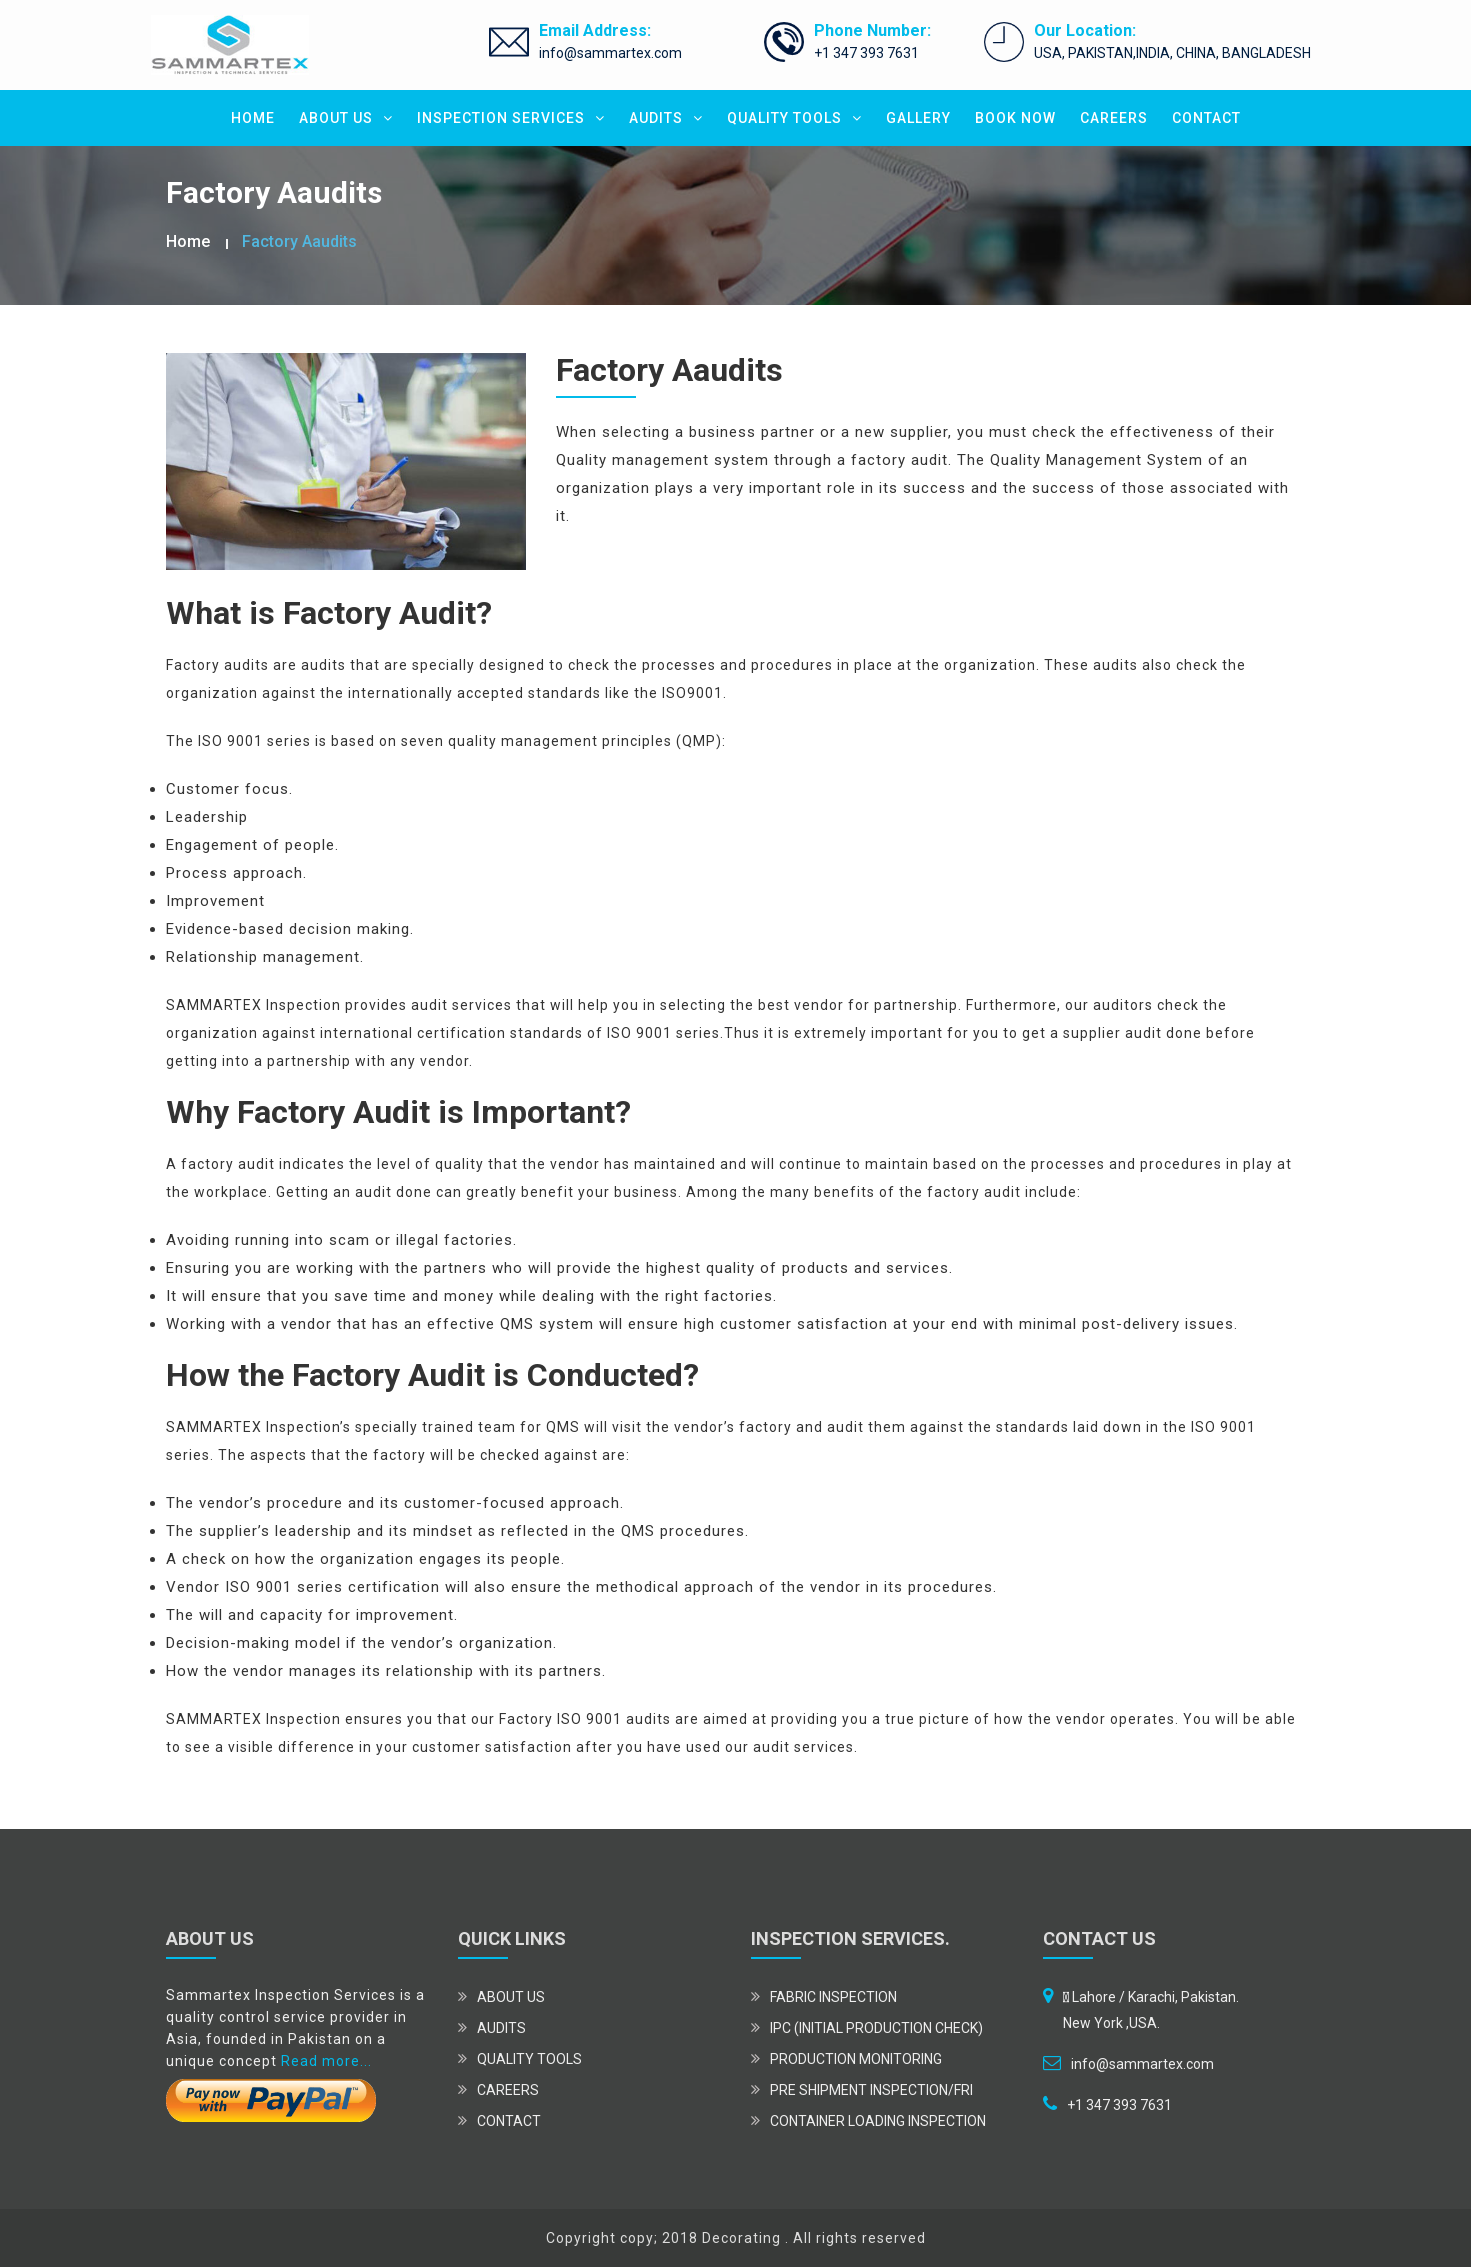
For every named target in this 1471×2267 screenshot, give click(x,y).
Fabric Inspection (833, 1997)
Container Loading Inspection (878, 2121)
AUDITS (666, 118)
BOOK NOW (1015, 118)
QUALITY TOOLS (794, 118)
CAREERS (1114, 118)
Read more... (326, 2061)
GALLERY (918, 118)
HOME (253, 118)
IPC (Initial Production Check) (876, 2028)
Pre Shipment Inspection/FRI (871, 2090)
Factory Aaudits (299, 241)
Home (188, 241)
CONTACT (1206, 118)
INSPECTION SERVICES (511, 118)
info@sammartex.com (610, 53)
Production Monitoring (856, 2059)
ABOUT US (346, 118)
